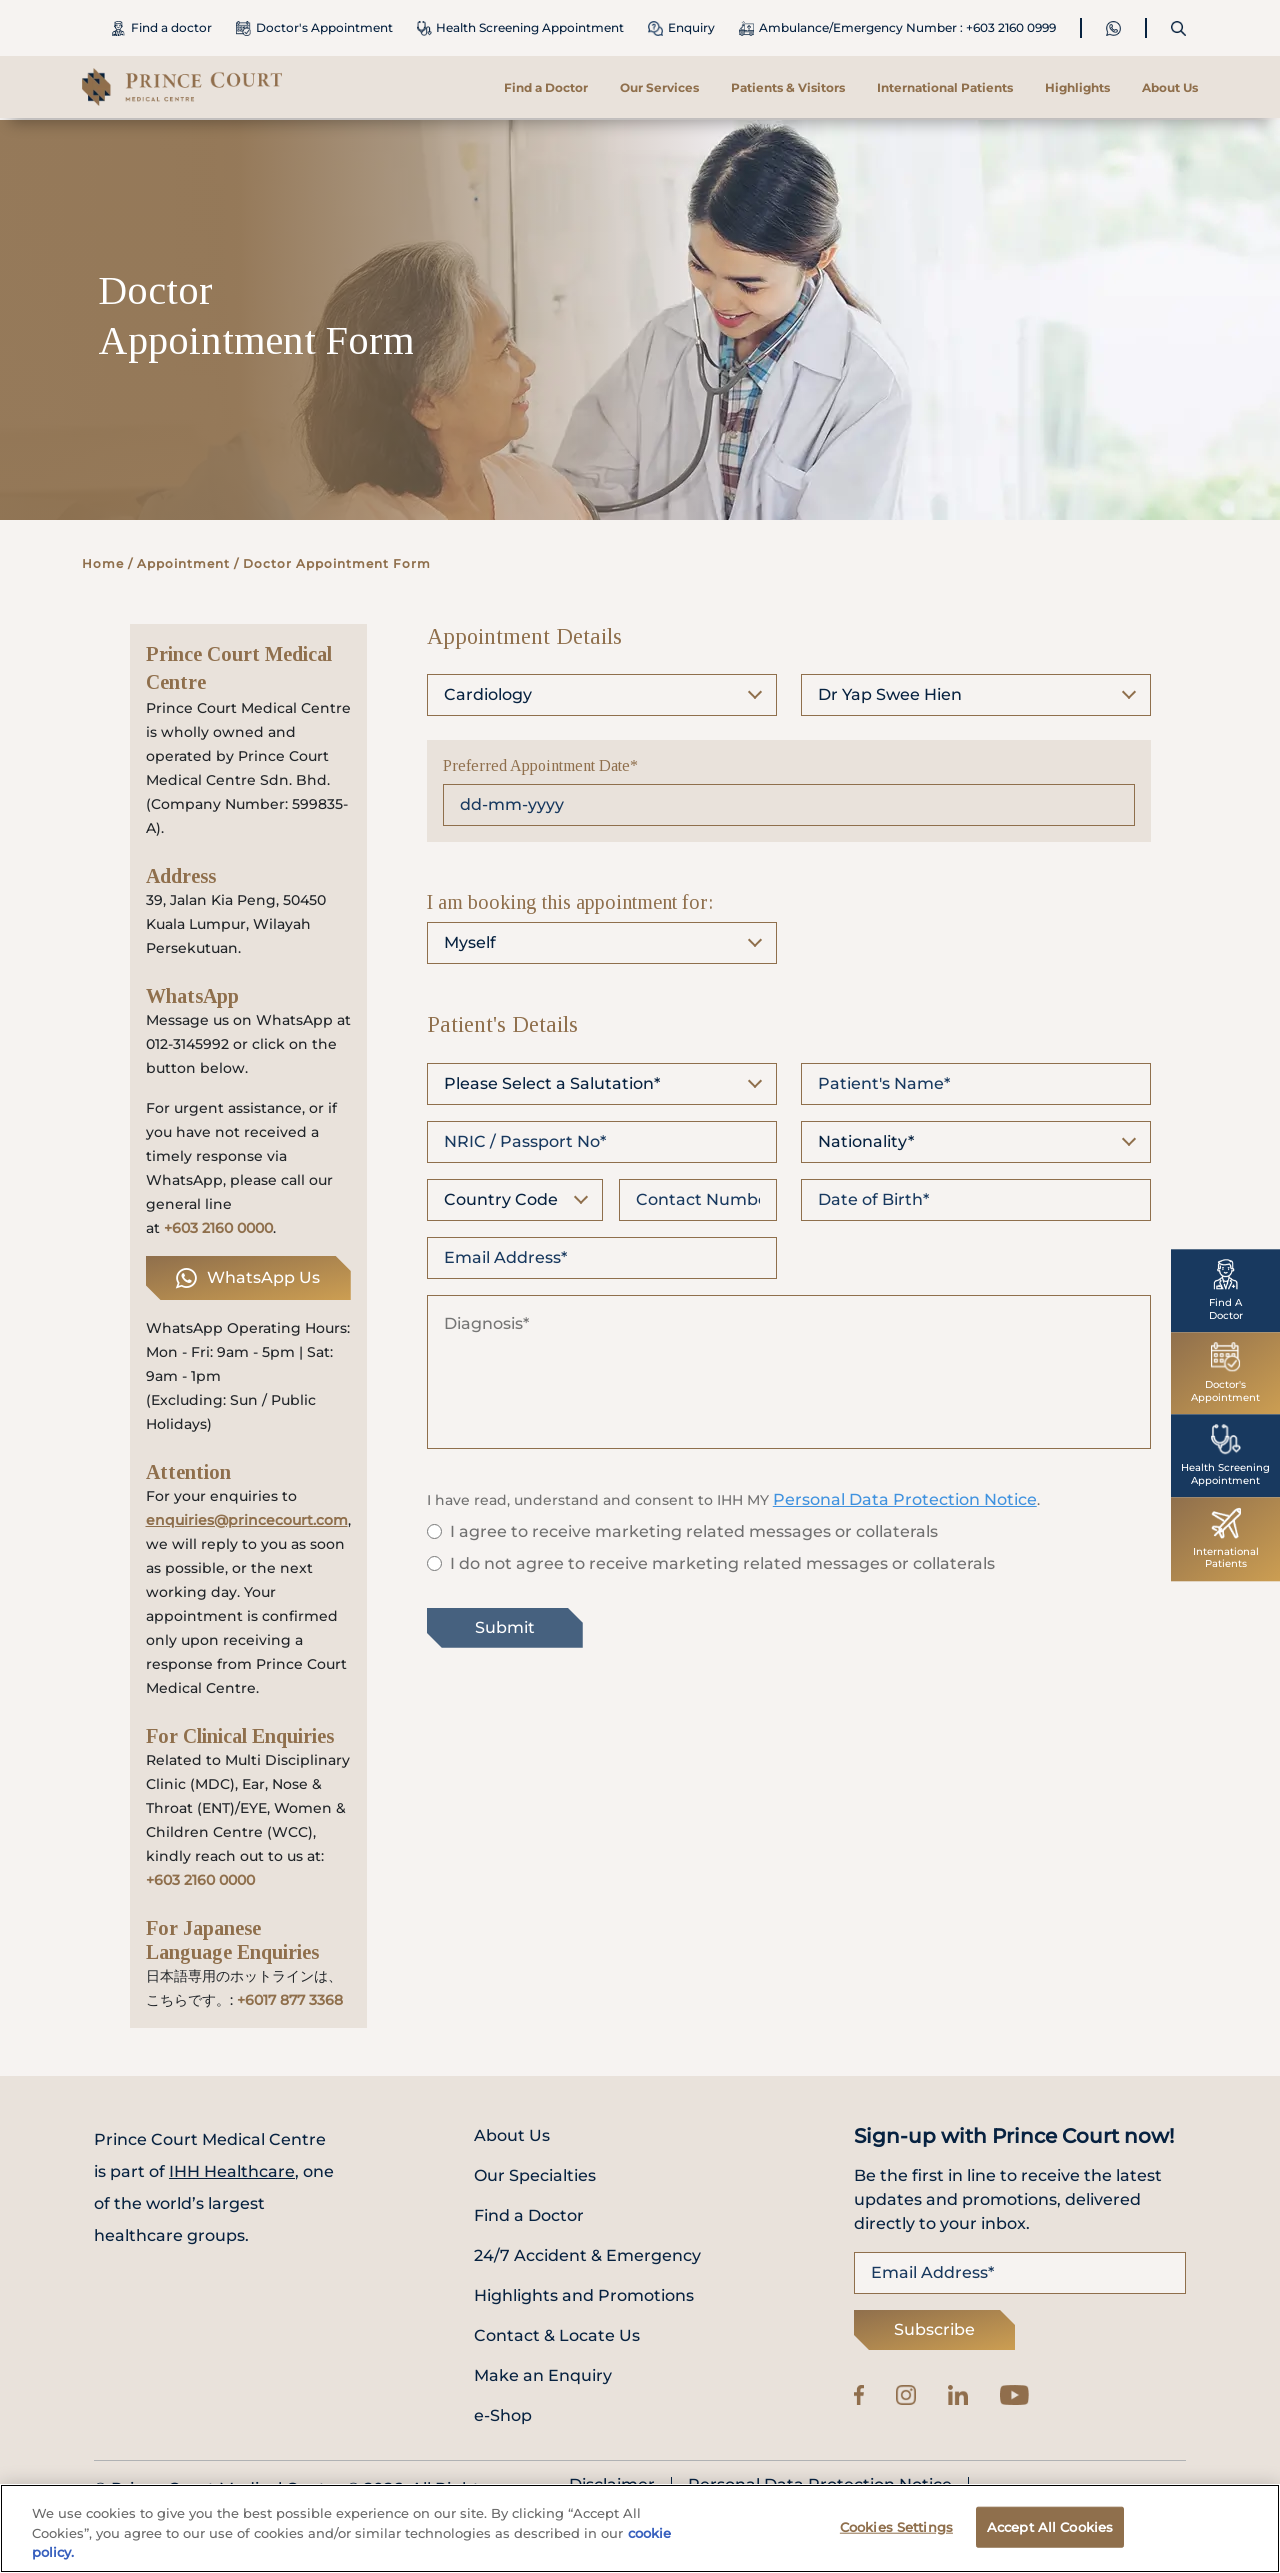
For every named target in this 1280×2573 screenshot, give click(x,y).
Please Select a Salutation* (552, 1083)
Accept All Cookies (1050, 2536)
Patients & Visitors (788, 87)
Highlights (1077, 87)
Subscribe (934, 2329)
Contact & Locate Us (557, 2335)
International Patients (945, 87)
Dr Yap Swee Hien (890, 694)
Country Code (501, 1199)
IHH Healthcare (232, 2171)
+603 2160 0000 (218, 1228)
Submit (505, 1627)
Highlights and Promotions (584, 2295)
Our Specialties (535, 2175)
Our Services (659, 87)
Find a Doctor (546, 87)
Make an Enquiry (543, 2375)
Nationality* (866, 1141)
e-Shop (503, 2415)
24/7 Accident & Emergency (587, 2255)
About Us (1170, 87)
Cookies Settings (896, 2536)
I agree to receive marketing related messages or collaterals (694, 1531)
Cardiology (488, 694)
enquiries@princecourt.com (247, 1520)
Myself (470, 942)
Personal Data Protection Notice (905, 1499)
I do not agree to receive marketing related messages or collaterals (722, 1563)
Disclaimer (612, 2485)
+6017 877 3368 (290, 2000)
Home (103, 563)
